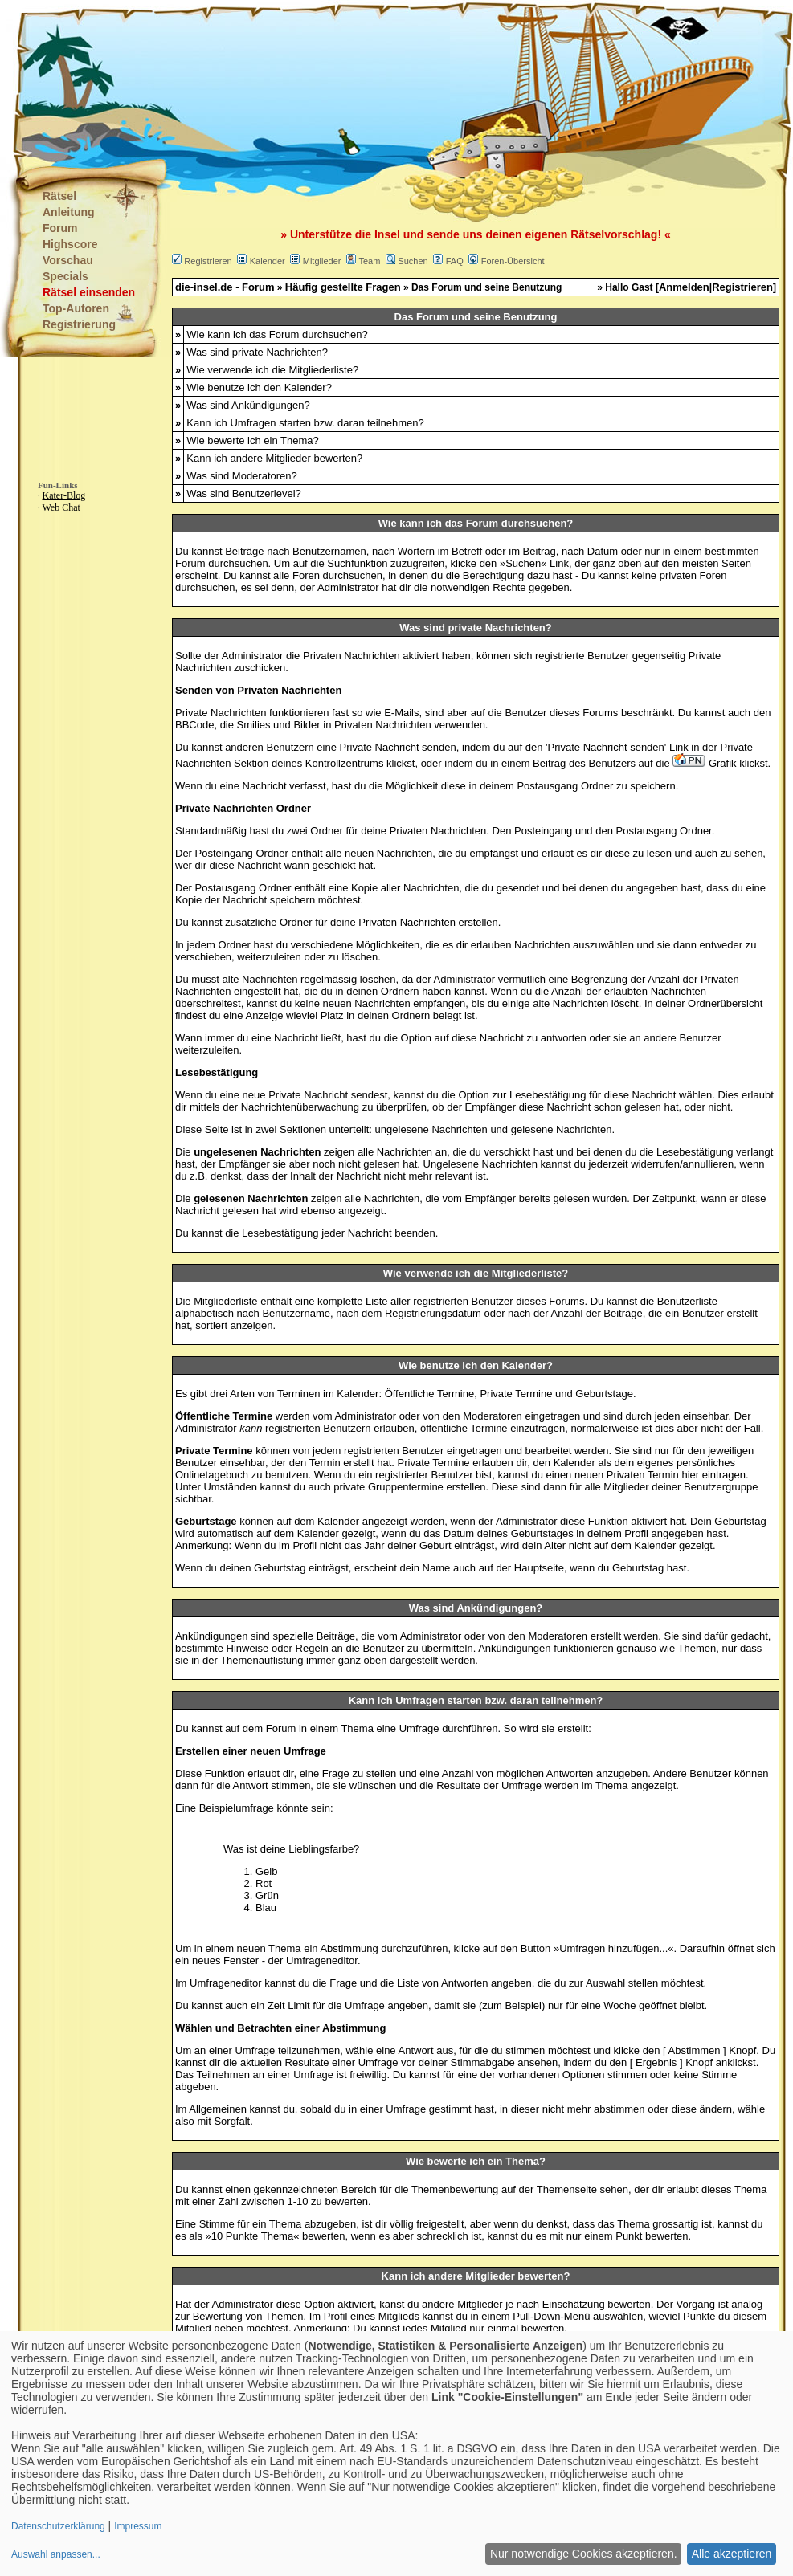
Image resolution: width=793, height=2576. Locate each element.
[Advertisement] (317, 80)
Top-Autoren (76, 308)
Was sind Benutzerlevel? (243, 493)
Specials (65, 276)
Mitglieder (322, 261)
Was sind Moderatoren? (241, 476)
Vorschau (68, 260)
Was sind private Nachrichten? (257, 352)
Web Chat (61, 507)
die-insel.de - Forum (225, 287)
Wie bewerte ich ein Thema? (252, 440)
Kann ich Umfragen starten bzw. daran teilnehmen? (305, 423)
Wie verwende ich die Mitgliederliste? (272, 370)
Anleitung (69, 212)
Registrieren (207, 261)
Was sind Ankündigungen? (247, 405)
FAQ (455, 261)
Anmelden (684, 287)
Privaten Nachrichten (351, 656)
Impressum (137, 2526)
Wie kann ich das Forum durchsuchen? (276, 334)
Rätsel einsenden (89, 292)
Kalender (267, 261)
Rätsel (59, 196)
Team (369, 261)
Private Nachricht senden (606, 747)
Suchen (412, 261)
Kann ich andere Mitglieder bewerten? (274, 458)
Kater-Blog (64, 495)
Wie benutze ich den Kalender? (259, 387)
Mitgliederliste (225, 1301)
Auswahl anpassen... (55, 2554)
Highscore (70, 244)
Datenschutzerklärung (58, 2526)
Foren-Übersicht (513, 261)
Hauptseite (539, 1568)
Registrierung (79, 324)
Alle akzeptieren (732, 2553)
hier (690, 1475)
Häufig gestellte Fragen (343, 287)
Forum (60, 228)
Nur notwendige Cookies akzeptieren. (583, 2553)
